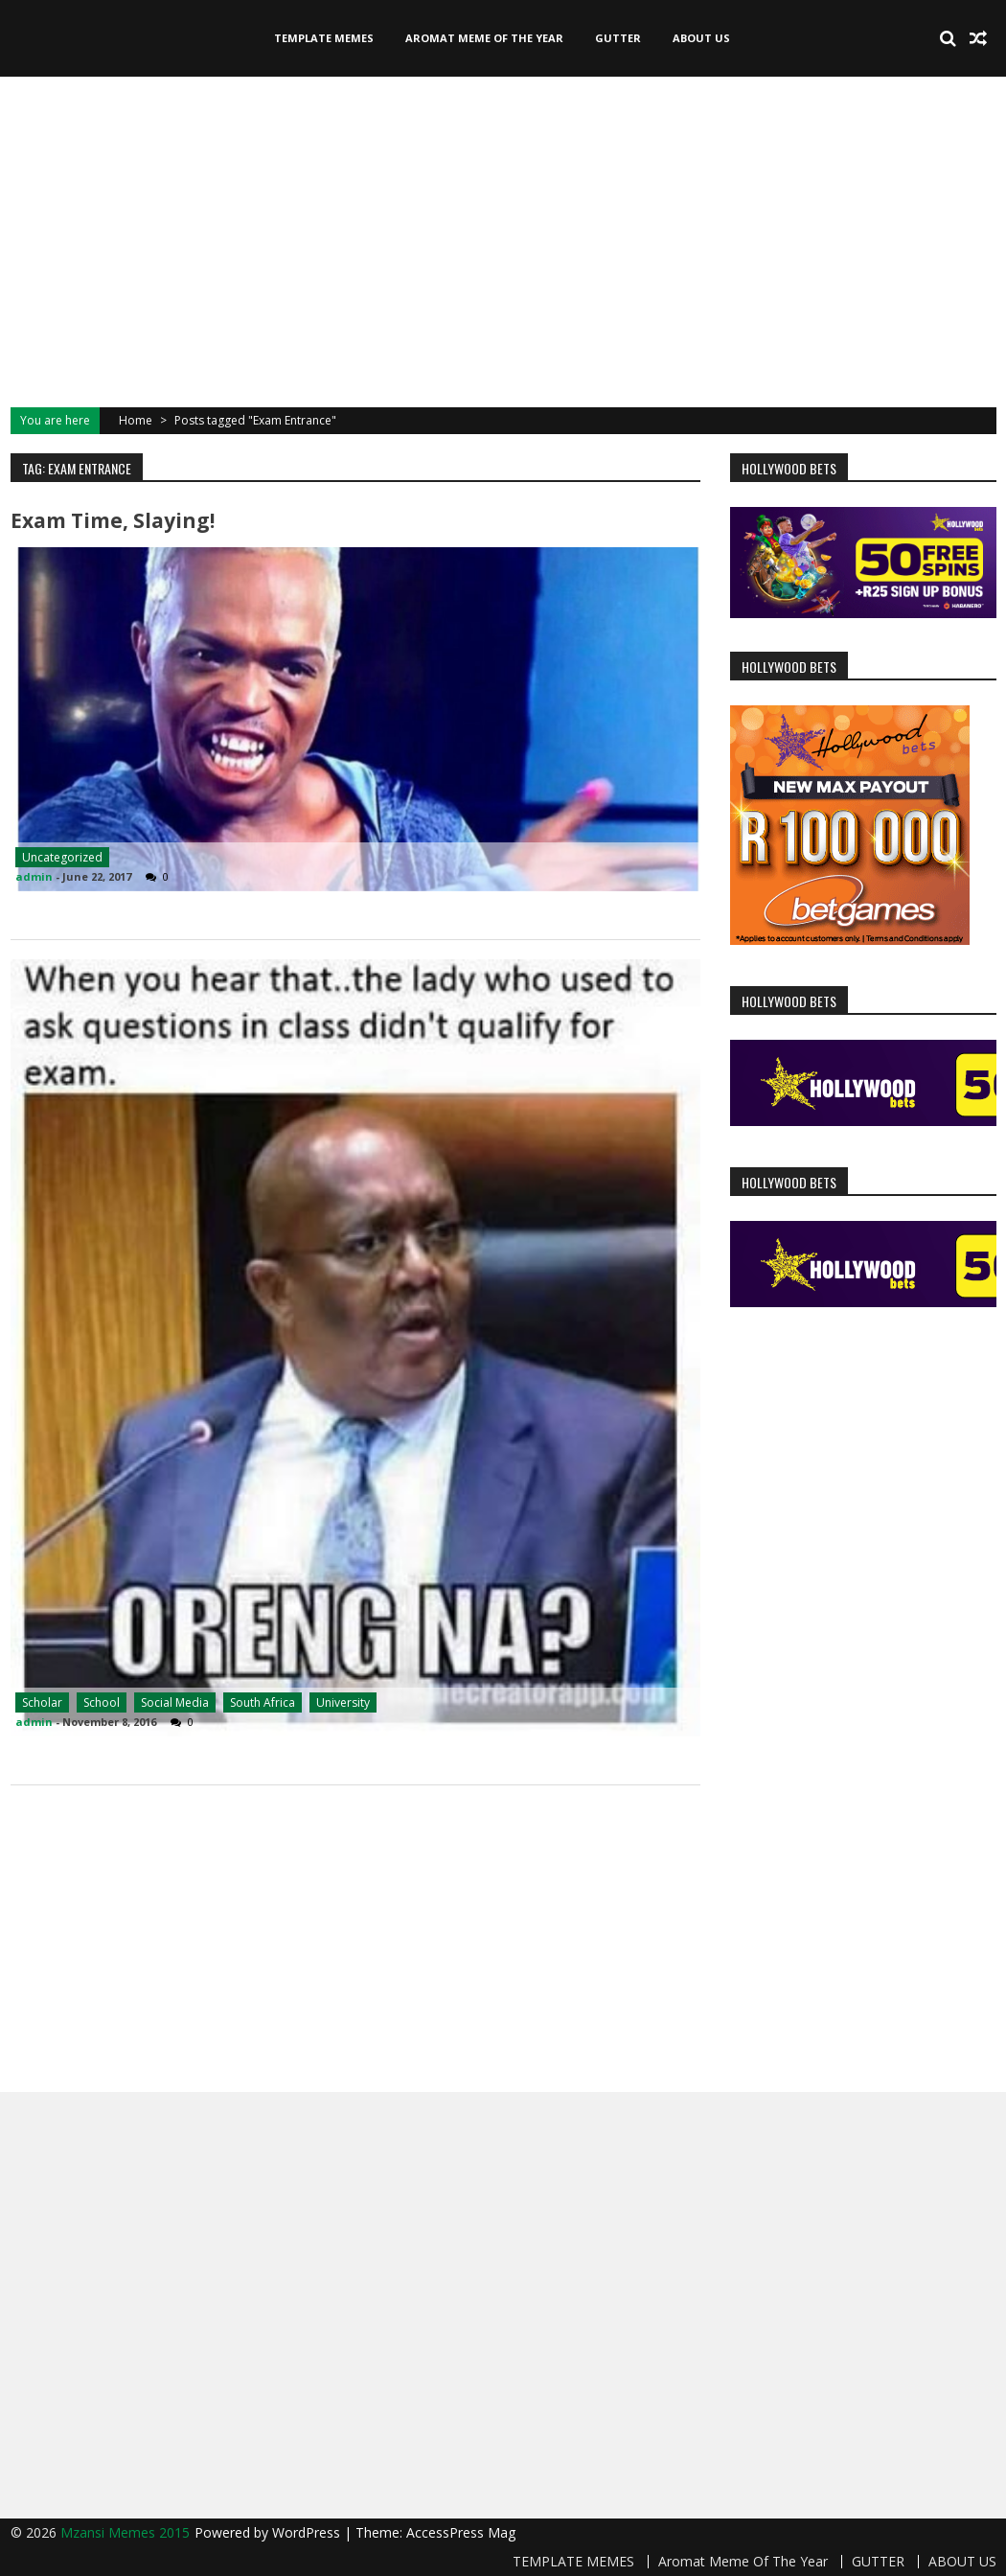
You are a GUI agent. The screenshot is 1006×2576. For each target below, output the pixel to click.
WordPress (308, 2532)
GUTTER (618, 38)
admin (34, 876)
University (343, 1702)
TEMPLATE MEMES (324, 38)
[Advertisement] (503, 239)
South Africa (262, 1702)
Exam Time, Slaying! (113, 520)
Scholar (42, 1702)
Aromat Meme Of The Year (484, 38)
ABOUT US (701, 38)
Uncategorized (62, 857)
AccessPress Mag (460, 2532)
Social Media (175, 1702)
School (101, 1702)
